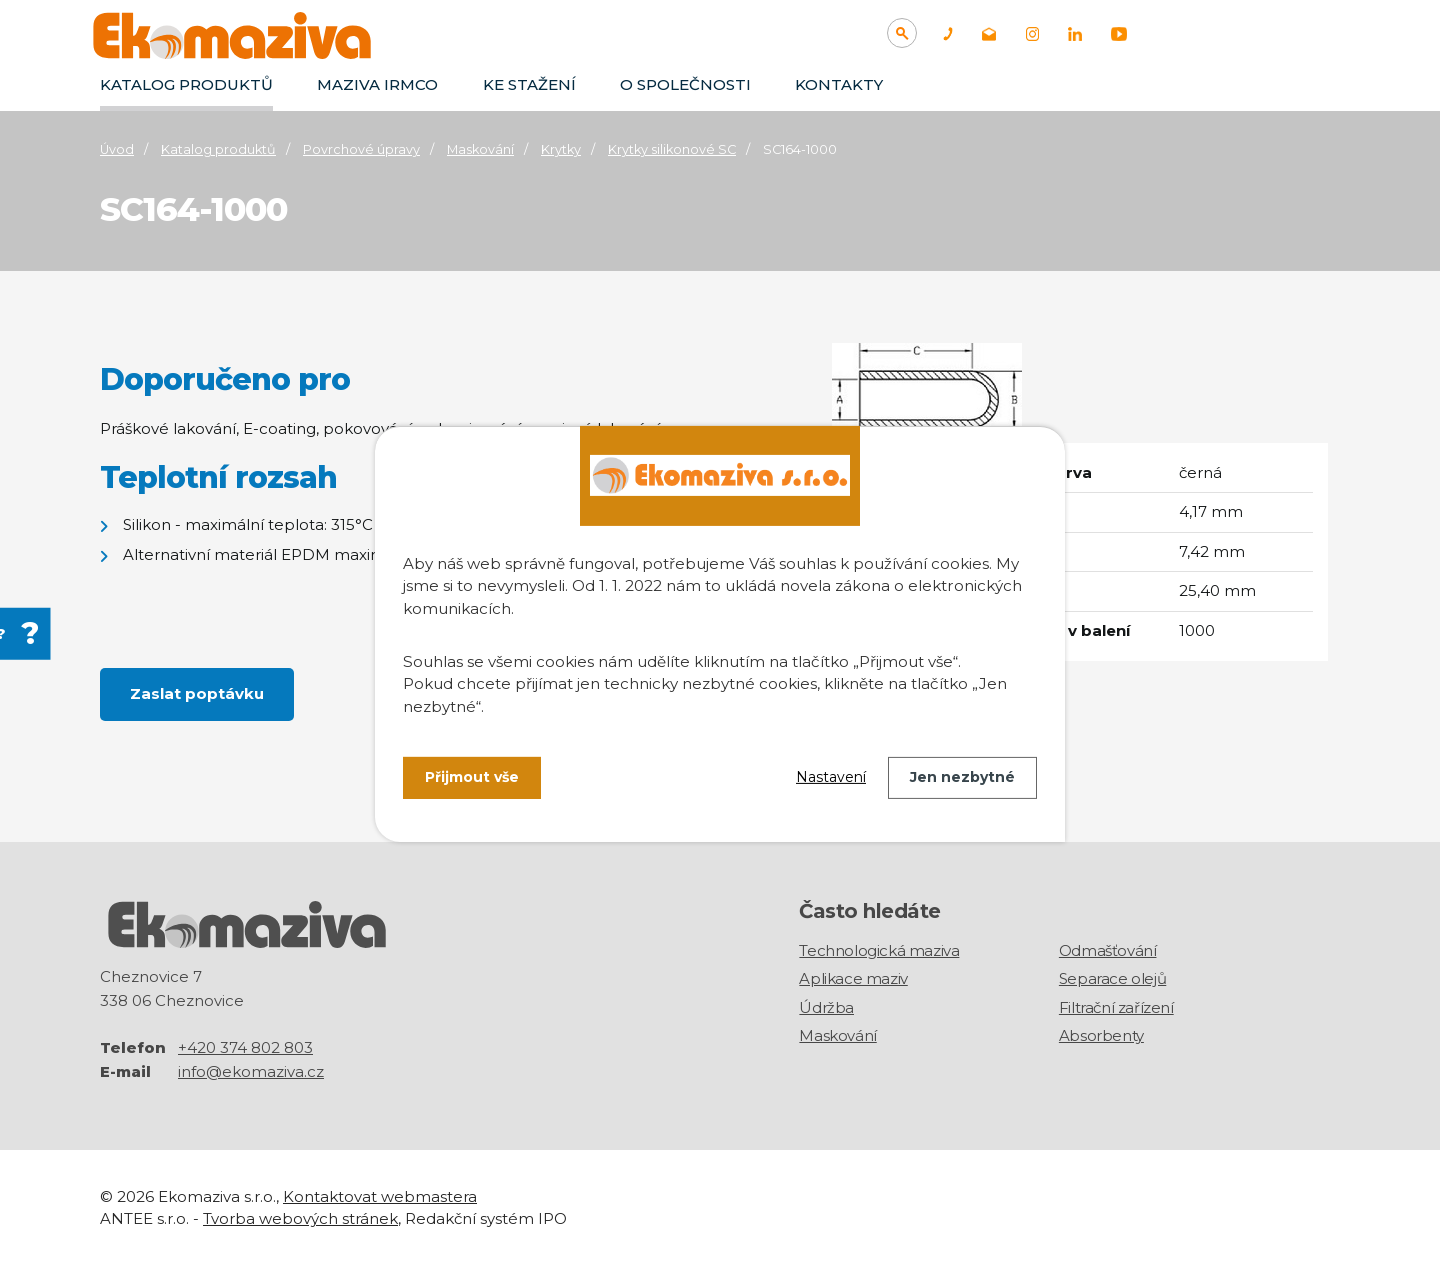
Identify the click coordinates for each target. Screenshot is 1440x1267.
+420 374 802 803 (245, 1047)
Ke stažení (529, 84)
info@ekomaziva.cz (251, 1071)
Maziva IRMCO (377, 84)
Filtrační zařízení (1116, 1007)
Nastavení (831, 777)
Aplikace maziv (853, 978)
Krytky (561, 149)
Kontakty (839, 84)
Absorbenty (1101, 1035)
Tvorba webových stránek (300, 1218)
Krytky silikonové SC (672, 149)
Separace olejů (1112, 978)
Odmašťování (1108, 950)
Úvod (117, 149)
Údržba (826, 1007)
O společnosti (685, 84)
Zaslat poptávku (197, 693)
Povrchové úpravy (361, 149)
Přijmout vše (472, 777)
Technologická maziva (879, 950)
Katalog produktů (186, 84)
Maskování (480, 149)
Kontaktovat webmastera (380, 1196)
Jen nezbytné (962, 777)
